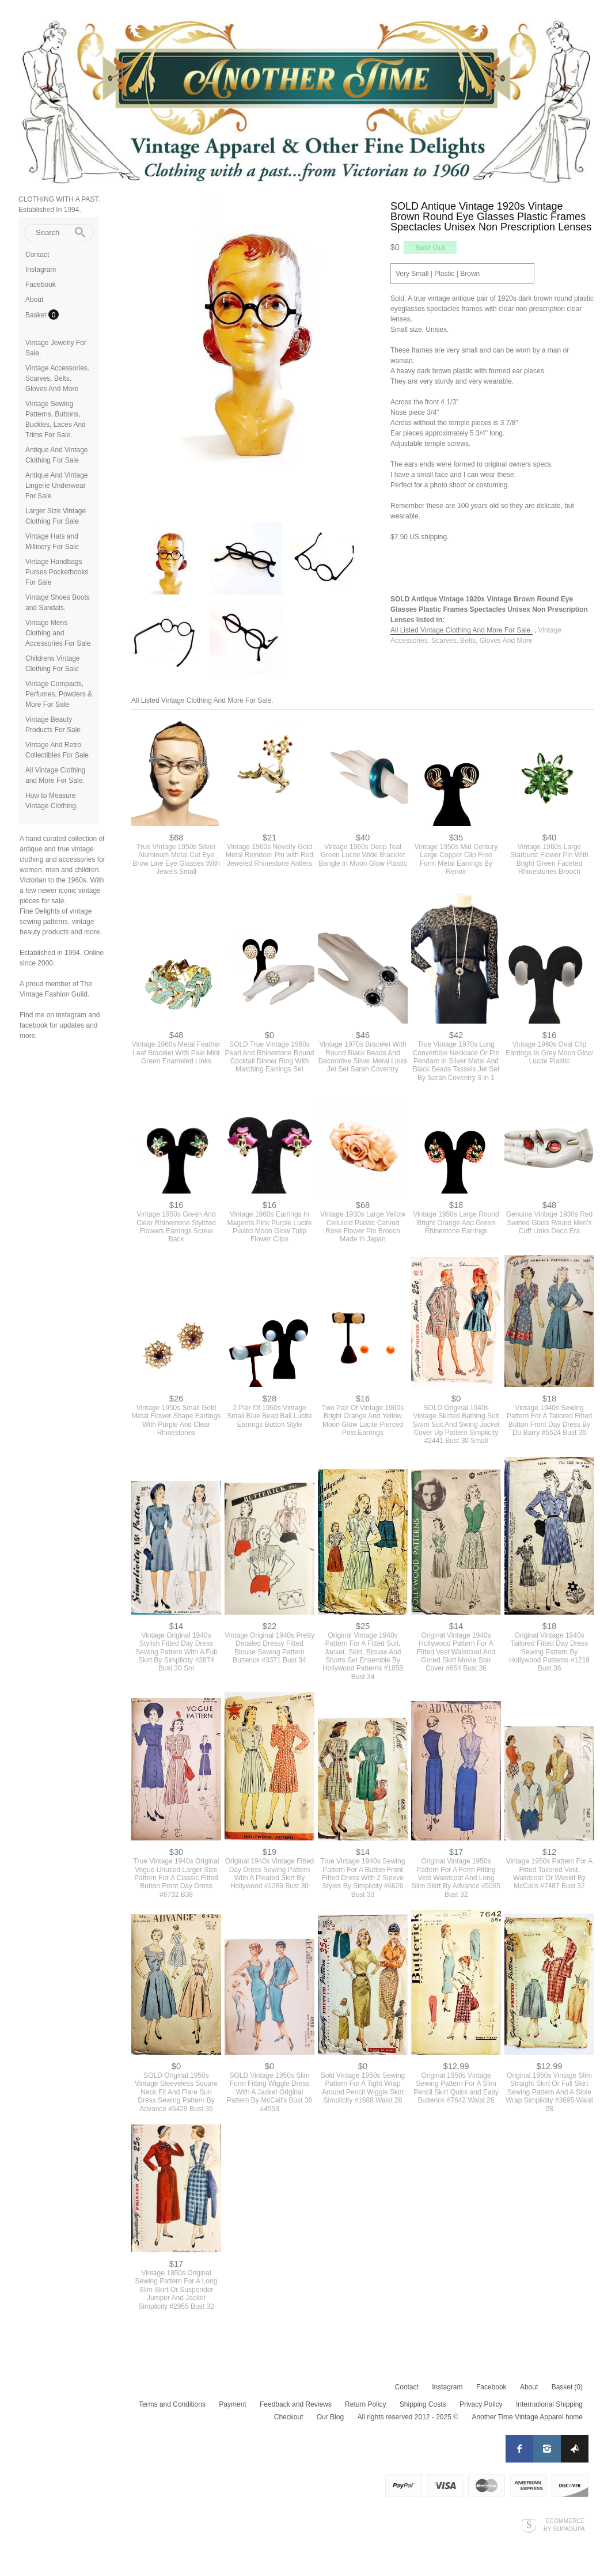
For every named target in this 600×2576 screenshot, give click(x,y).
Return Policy (365, 2404)
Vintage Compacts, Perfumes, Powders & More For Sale (58, 694)
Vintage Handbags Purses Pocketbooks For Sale (56, 572)
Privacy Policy (481, 2404)
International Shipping (549, 2404)
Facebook (40, 285)
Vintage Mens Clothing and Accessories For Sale (57, 633)
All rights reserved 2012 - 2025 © (407, 2417)
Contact (37, 255)
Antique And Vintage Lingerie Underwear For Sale (56, 485)
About (34, 300)
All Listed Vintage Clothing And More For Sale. (461, 630)
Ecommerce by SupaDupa (564, 2525)
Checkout (288, 2417)
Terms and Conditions (172, 2404)
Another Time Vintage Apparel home (527, 2417)
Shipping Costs (423, 2404)
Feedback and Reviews (296, 2404)
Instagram (40, 270)
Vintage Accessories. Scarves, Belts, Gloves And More (57, 378)
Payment (232, 2404)
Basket (36, 315)
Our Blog (330, 2417)
